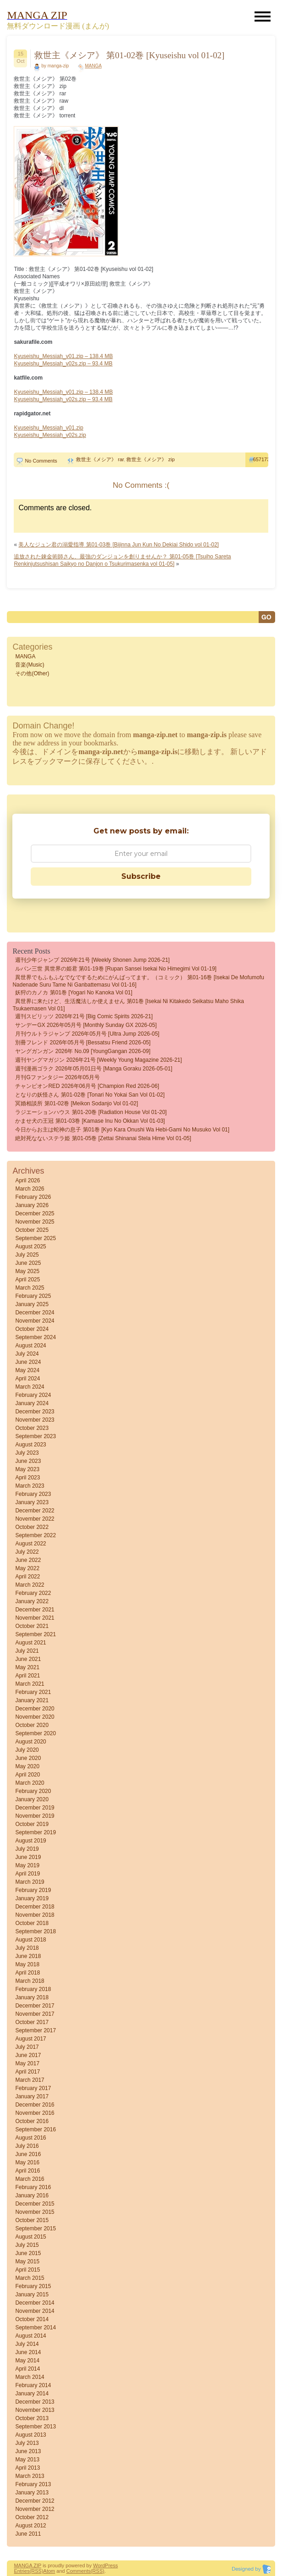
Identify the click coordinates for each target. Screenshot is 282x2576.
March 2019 (29, 1882)
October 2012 (32, 2517)
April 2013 (27, 2468)
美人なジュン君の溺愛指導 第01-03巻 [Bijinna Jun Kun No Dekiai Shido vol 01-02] (118, 544)
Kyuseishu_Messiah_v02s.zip (50, 435)
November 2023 (34, 1420)
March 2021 (29, 1684)
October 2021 (32, 1626)
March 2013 (29, 2476)
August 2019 (30, 1840)
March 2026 (29, 1189)
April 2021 (27, 1675)
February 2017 (33, 2088)
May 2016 (27, 2162)
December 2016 (34, 2105)
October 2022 (32, 1527)
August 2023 (30, 1444)
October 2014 (32, 2319)
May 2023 (27, 1469)
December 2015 (34, 2204)
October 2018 (32, 1923)
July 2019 (26, 1849)
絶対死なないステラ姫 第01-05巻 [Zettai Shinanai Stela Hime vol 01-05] (103, 1138)
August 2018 (30, 1939)
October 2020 (32, 1725)
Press (111, 2565)
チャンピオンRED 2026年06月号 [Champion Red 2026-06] (87, 1086)
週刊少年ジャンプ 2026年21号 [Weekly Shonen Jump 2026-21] (92, 960)
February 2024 (33, 1395)
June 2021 (28, 1659)
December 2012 (34, 2501)
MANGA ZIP (27, 2565)
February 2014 (33, 2385)
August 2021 (30, 1642)
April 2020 (27, 1774)
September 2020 (35, 1733)
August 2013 (30, 2435)
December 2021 (34, 1609)
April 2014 (27, 2369)
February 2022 (33, 1593)
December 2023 (34, 1411)
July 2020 (26, 1750)
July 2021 (26, 1651)
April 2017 (27, 2072)
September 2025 (35, 1238)
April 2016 (27, 2171)
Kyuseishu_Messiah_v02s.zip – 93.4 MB (63, 363)
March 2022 (29, 1585)
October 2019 (32, 1824)
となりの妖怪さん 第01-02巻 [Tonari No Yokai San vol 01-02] (89, 1095)
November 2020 (34, 1717)
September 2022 (35, 1535)
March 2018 (29, 1981)
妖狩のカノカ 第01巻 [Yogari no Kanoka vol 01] (73, 992)
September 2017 (35, 2030)
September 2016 (35, 2129)
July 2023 (26, 1453)
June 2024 (28, 1362)
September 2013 (35, 2426)
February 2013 (33, 2484)
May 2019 (27, 1865)
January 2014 (32, 2393)
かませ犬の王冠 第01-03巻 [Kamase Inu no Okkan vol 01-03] (90, 1121)
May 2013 (27, 2459)
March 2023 (29, 1486)
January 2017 (32, 2096)
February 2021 (33, 1692)
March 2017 (29, 2080)
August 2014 (30, 2336)
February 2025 (33, 1296)
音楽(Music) (29, 665)
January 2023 (32, 1502)
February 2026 (33, 1197)
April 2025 (27, 1279)
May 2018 (27, 1964)
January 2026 (32, 1205)
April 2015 (27, 2270)
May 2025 (27, 1271)
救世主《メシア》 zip (150, 459)
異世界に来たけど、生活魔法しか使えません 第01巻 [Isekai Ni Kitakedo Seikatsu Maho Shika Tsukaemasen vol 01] (128, 1005)
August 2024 (30, 1345)
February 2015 (33, 2286)
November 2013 (34, 2410)
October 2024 (32, 1329)
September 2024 (35, 1337)
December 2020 (34, 1708)
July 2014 (26, 2344)
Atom (49, 2571)
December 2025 (34, 1213)
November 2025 (34, 1222)
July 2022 (26, 1552)
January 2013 (32, 2492)
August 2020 (30, 1741)
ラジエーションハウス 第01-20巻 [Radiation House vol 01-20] (91, 1112)
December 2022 (34, 1510)
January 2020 (32, 1799)
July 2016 (26, 2146)
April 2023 (27, 1477)
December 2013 (34, 2402)
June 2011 (28, 2534)
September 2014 (35, 2327)
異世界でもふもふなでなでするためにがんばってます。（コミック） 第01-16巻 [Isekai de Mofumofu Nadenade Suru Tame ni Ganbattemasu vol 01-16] (138, 981)
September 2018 (35, 1931)
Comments (78, 2571)
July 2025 (26, 1255)
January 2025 (32, 1304)
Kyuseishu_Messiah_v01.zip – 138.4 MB (63, 356)
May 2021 (27, 1667)
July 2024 (26, 1354)
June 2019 (28, 1857)
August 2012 (30, 2525)
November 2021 (34, 1618)
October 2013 (32, 2418)
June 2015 (28, 2253)
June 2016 (28, 2154)
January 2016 (32, 2195)
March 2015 (29, 2278)
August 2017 (30, 2038)
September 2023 (35, 1436)
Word (99, 2565)
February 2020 (33, 1791)
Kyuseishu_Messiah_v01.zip (48, 428)
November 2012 (34, 2509)
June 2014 (28, 2352)
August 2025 (30, 1246)
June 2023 (28, 1461)
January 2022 (32, 1601)
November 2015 (34, 2212)
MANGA (93, 65)
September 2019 (35, 1832)
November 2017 (34, 2014)
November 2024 (34, 1321)
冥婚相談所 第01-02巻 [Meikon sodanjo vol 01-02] (76, 1103)
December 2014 (34, 2303)
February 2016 (33, 2187)
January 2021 (32, 1700)
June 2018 (28, 1956)
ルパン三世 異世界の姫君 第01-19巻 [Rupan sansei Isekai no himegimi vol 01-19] (115, 968)
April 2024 (27, 1378)
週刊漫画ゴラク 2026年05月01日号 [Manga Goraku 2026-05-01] (93, 1068)
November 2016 (34, 2113)
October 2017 (32, 2022)
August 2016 (30, 2138)
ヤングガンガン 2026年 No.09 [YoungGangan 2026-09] (82, 1051)
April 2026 (27, 1180)
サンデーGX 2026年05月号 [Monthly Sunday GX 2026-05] (86, 1025)
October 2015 (32, 2220)
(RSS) (36, 2571)
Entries (21, 2571)
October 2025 (32, 1230)
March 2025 (29, 1288)
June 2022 (28, 1560)
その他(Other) (32, 673)
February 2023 (33, 1494)
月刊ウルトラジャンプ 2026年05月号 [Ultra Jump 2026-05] (87, 1034)
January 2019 (32, 1898)
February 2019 (33, 1890)
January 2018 (32, 1997)
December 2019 (34, 1807)
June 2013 (28, 2451)
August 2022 (30, 1543)
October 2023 (32, 1428)
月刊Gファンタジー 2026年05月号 (57, 1077)
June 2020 (28, 1758)
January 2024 (32, 1403)
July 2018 (26, 1948)
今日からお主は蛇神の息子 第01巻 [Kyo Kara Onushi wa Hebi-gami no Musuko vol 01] (122, 1129)
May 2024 (27, 1370)
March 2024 (29, 1387)
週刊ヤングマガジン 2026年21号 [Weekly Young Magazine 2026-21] (98, 1060)
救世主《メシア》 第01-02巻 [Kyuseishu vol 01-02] (129, 55)
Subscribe (141, 876)
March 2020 (29, 1783)
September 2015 (35, 2228)
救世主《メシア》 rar (100, 459)
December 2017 (34, 2005)
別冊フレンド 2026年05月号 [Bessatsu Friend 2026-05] (82, 1042)
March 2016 (29, 2179)
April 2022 (27, 1576)
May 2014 (27, 2360)
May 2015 (27, 2261)
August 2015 (30, 2237)
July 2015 (26, 2245)
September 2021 (35, 1634)
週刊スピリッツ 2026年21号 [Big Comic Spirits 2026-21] (83, 1016)
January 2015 (32, 2294)
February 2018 (33, 1989)
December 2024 (34, 1312)
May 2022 (27, 1568)
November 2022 (34, 1519)
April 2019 (27, 1873)
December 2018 (34, 1906)
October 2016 (32, 2121)
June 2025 (28, 1263)
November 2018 (34, 1915)
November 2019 (34, 1816)
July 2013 (26, 2443)
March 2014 (29, 2377)
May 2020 (27, 1766)
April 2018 (27, 1972)
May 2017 (27, 2063)
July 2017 (26, 2047)
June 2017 (28, 2055)
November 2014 (34, 2311)
